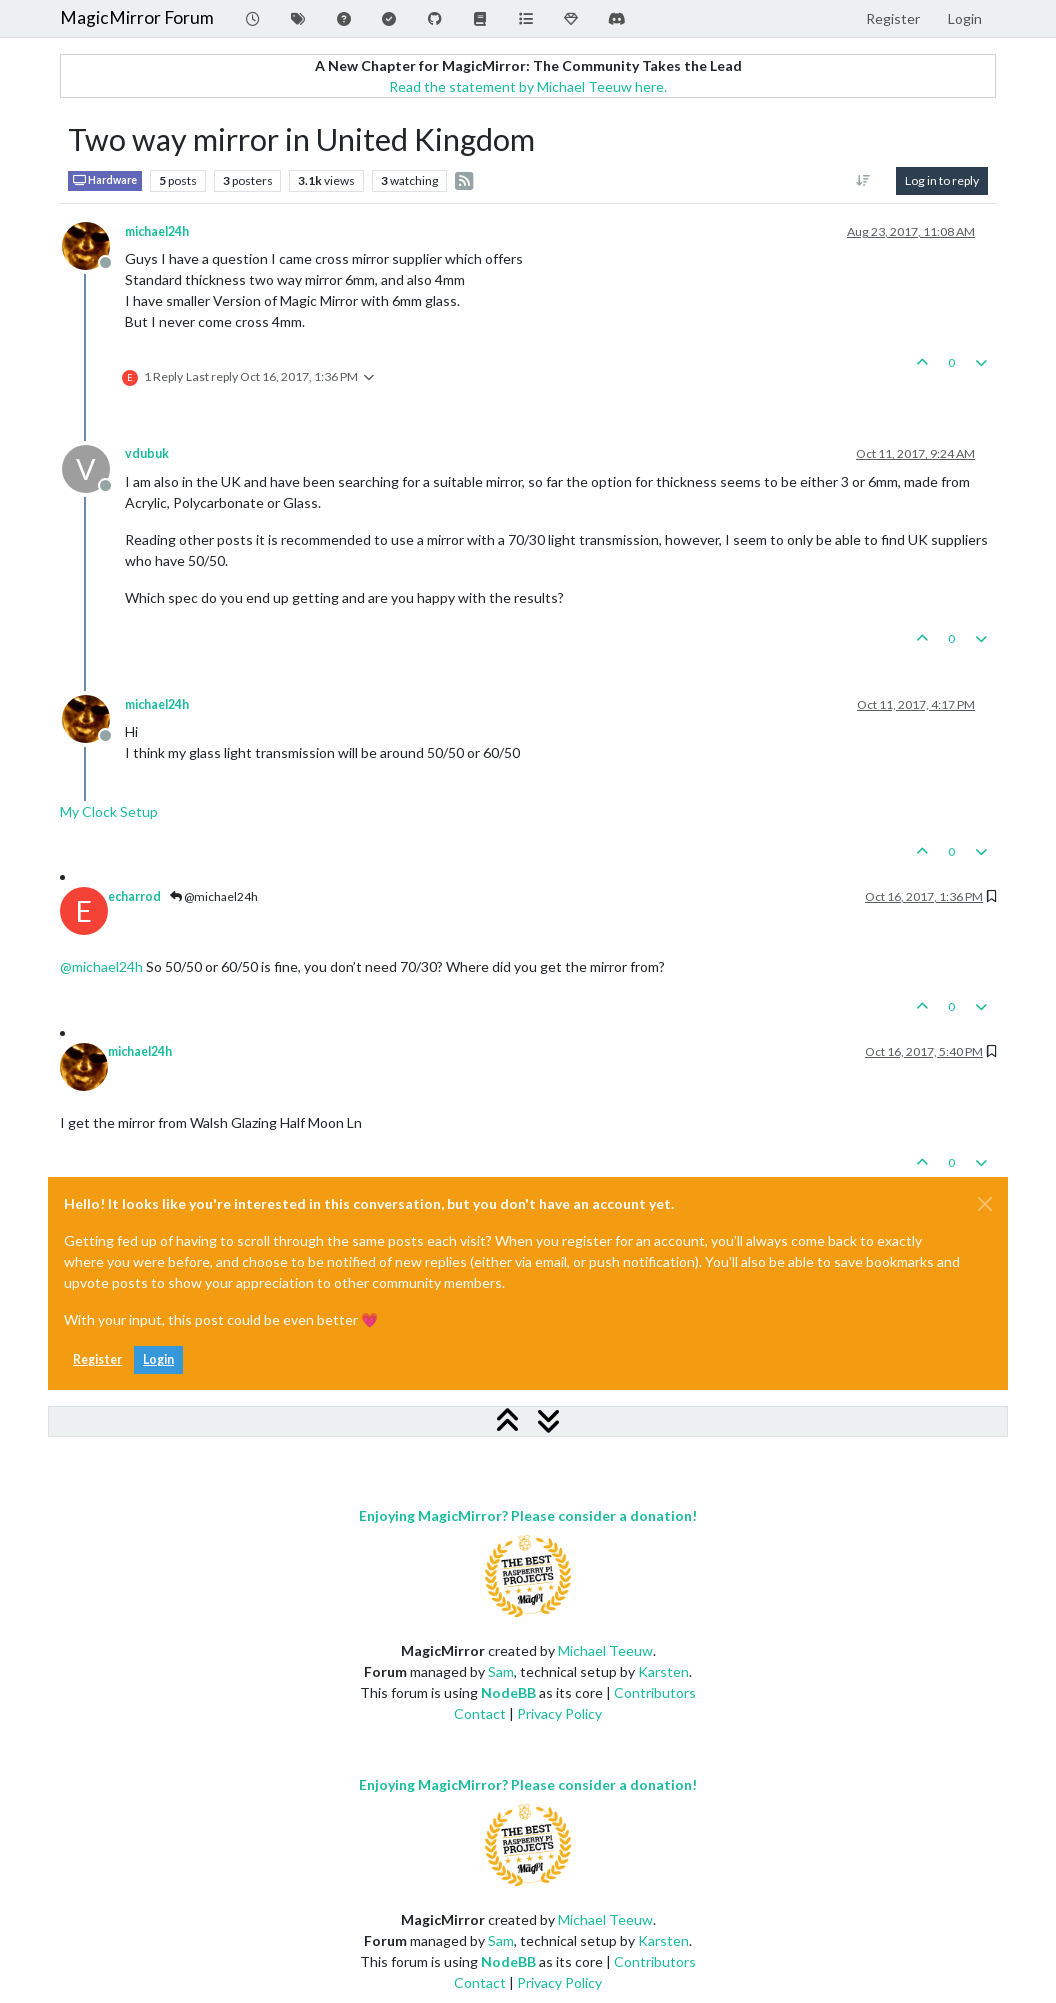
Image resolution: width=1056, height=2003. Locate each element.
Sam (501, 1671)
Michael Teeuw (605, 1650)
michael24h (157, 231)
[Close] (985, 1204)
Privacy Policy (559, 1713)
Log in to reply (942, 180)
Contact (480, 1713)
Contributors (655, 1692)
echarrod (134, 896)
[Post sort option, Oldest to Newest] (863, 181)
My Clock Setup (109, 811)
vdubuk (147, 453)
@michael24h (214, 896)
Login (158, 1359)
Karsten (663, 1671)
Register (97, 1359)
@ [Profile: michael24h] (101, 966)
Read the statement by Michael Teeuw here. (528, 86)
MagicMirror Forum (137, 17)
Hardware (105, 180)
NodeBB (508, 1692)
